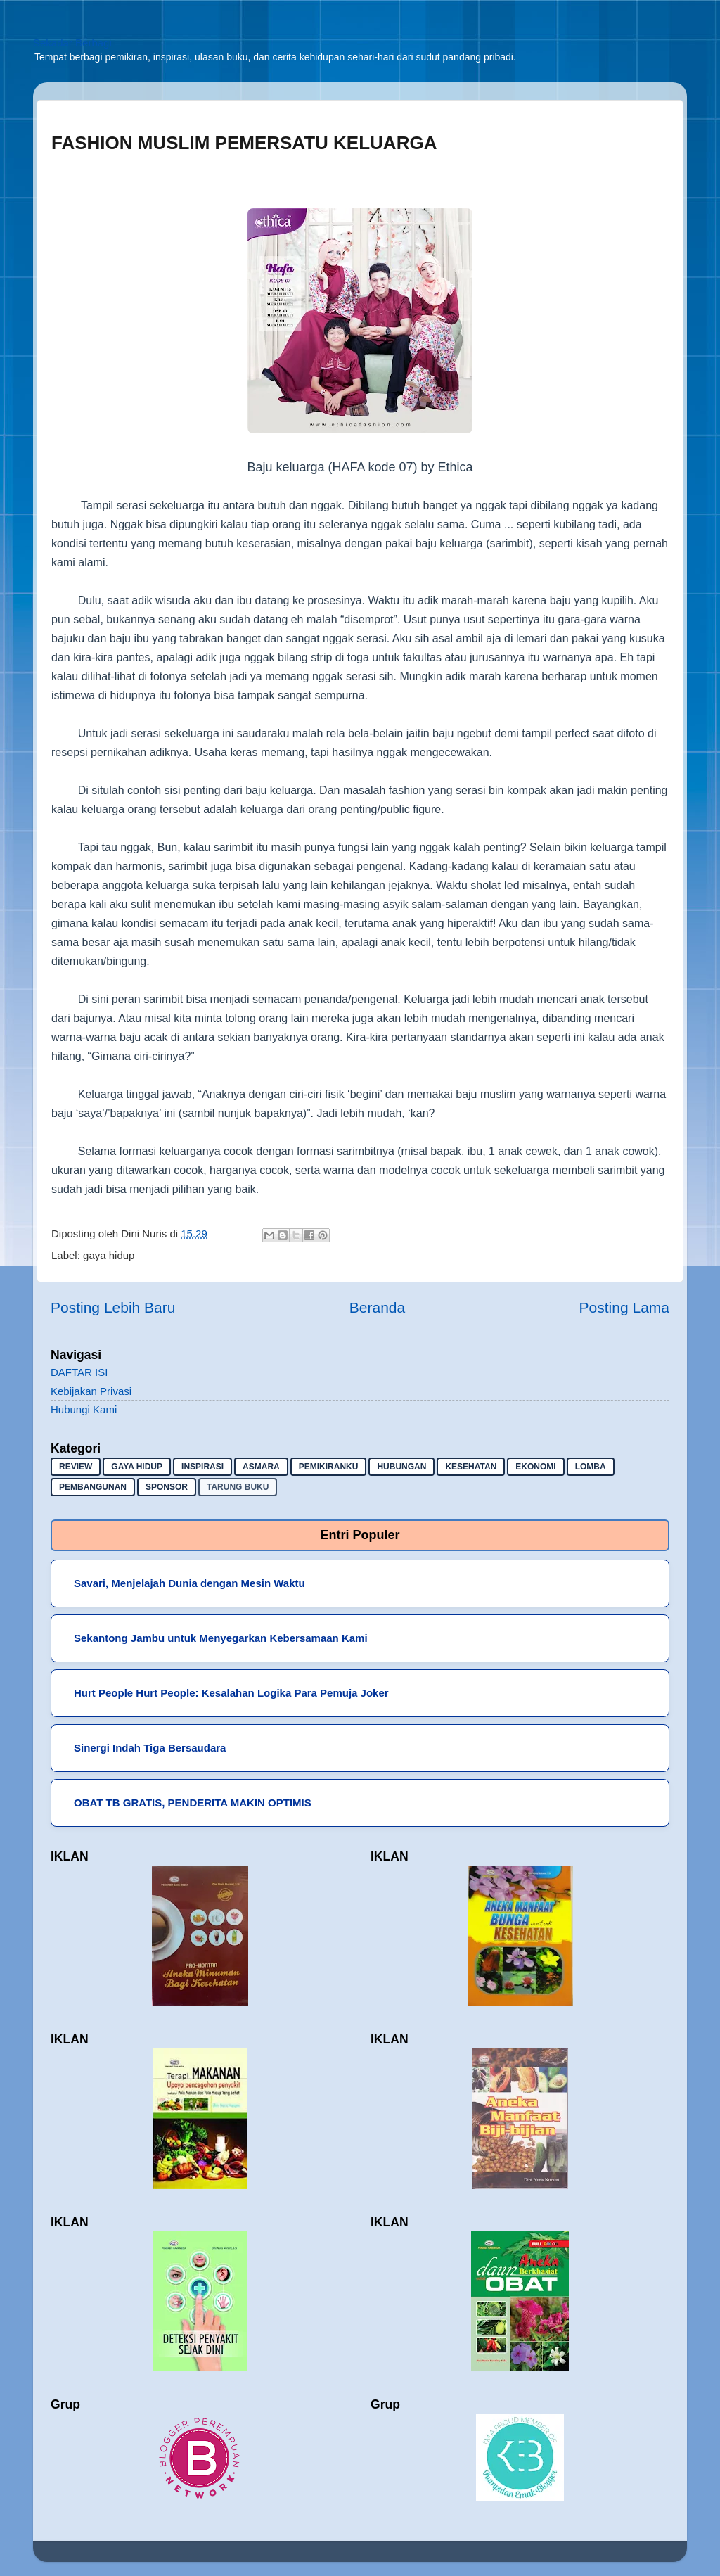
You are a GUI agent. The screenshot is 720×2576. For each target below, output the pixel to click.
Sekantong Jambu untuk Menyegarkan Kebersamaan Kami (221, 1638)
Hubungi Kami (84, 1409)
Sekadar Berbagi (72, 43)
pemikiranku (329, 1467)
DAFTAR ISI (79, 1372)
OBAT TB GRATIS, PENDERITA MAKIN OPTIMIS (192, 1803)
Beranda (377, 1307)
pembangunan (93, 1487)
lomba (590, 1467)
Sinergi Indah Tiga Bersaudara (150, 1748)
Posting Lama (624, 1307)
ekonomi (535, 1467)
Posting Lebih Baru (113, 1307)
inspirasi (202, 1467)
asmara (261, 1467)
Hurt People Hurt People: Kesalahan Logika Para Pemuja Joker (231, 1693)
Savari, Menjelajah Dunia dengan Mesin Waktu (189, 1583)
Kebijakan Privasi (91, 1391)
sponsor (167, 1487)
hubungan (401, 1467)
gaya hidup (108, 1255)
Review (75, 1467)
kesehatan (470, 1467)
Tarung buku (238, 1487)
